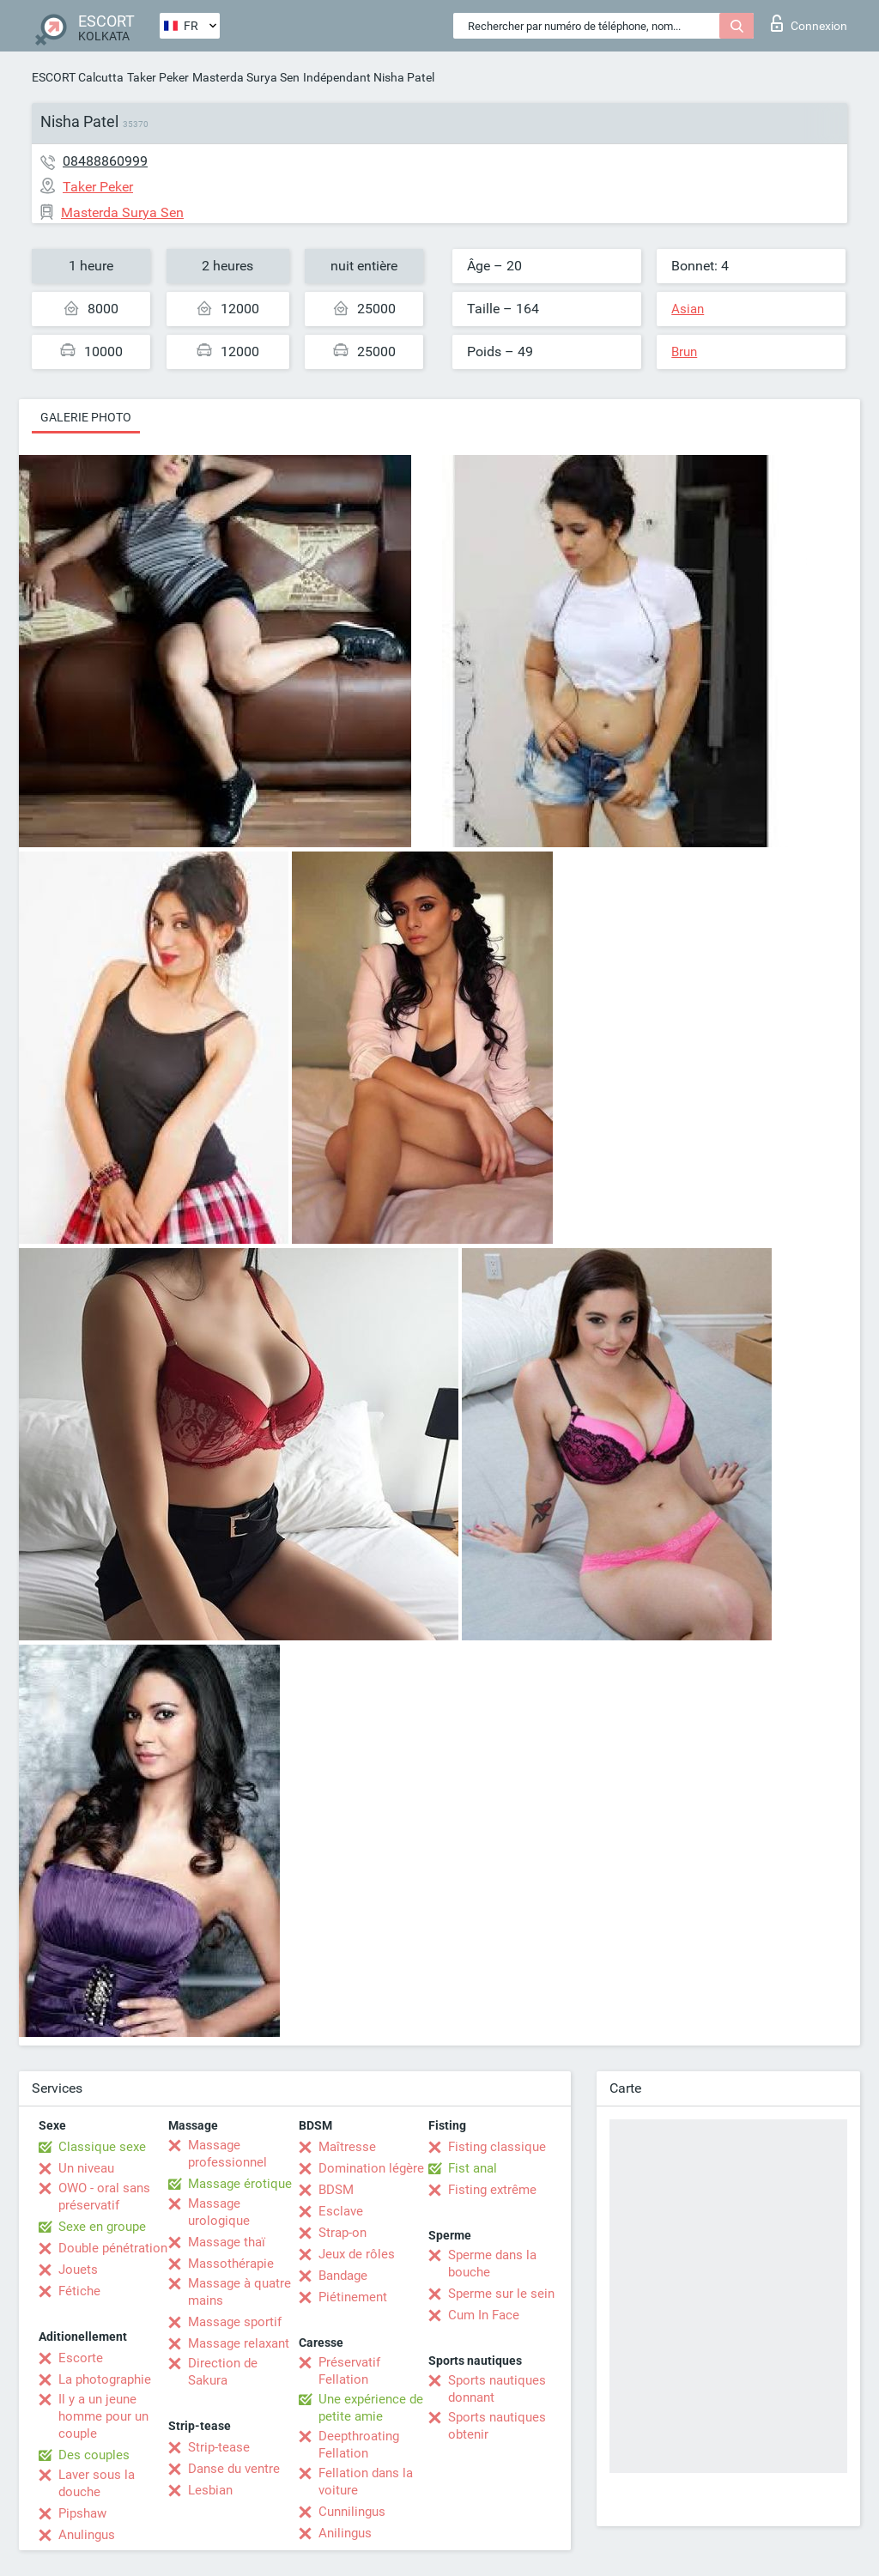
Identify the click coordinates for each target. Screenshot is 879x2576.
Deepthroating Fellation (358, 2444)
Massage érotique (240, 2183)
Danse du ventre (234, 2468)
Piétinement (352, 2297)
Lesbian (210, 2490)
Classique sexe (102, 2147)
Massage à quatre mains (239, 2292)
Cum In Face (483, 2315)
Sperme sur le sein (501, 2293)
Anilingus (345, 2533)
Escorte (80, 2358)
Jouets (78, 2269)
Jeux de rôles (356, 2254)
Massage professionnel (227, 2153)
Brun (684, 352)
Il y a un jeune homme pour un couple (103, 2416)
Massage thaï (226, 2242)
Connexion (809, 23)
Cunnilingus (351, 2511)
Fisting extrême (492, 2189)
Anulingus (86, 2535)
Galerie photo (85, 417)
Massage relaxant (238, 2343)
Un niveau (86, 2168)
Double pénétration (112, 2248)
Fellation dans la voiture (365, 2481)
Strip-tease (219, 2447)
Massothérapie (231, 2263)
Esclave (340, 2211)
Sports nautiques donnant (497, 2389)
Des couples (94, 2455)
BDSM (336, 2189)
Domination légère (371, 2168)
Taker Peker (158, 77)
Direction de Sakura (223, 2371)
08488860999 (105, 161)
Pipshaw (82, 2513)
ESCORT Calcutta (78, 77)
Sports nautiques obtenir (497, 2425)
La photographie (104, 2379)
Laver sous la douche (96, 2483)
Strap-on (342, 2232)
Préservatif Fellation (349, 2371)
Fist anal (472, 2168)
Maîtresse (347, 2147)
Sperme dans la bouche (492, 2263)
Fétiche (79, 2291)
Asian (687, 309)
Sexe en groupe (102, 2226)
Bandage (342, 2275)
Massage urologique (219, 2212)
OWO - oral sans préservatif (104, 2196)
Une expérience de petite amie (370, 2407)
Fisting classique (497, 2147)
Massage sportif (235, 2322)
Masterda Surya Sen (246, 77)
